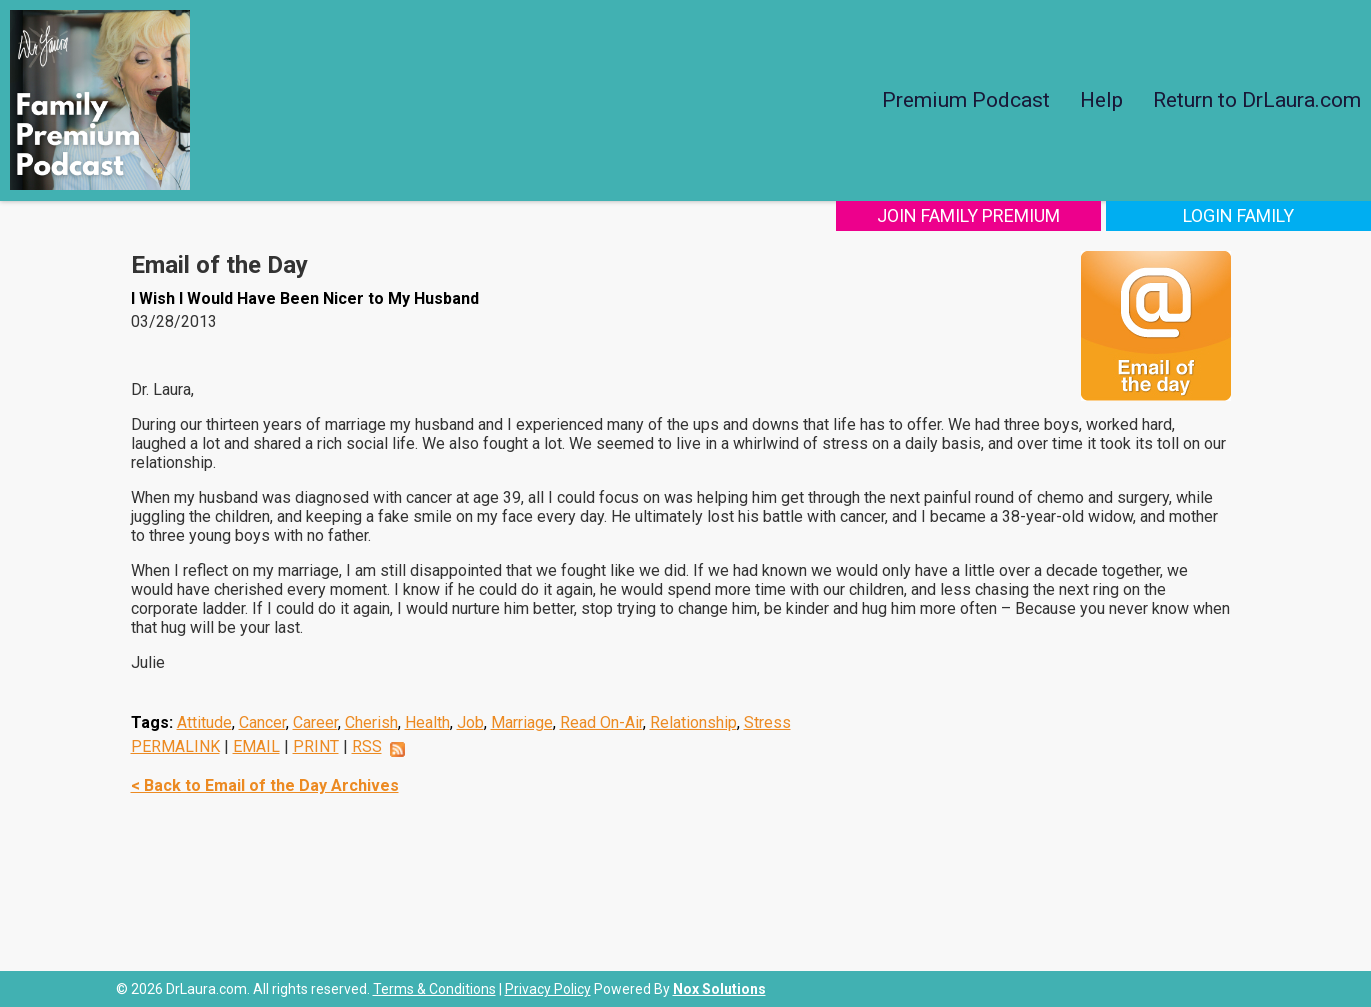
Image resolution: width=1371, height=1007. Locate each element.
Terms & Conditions (434, 989)
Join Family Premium (968, 215)
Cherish (371, 722)
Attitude (204, 722)
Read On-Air (601, 722)
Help (1101, 100)
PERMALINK (175, 746)
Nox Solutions (719, 989)
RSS (367, 746)
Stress (767, 722)
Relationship (693, 722)
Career (315, 722)
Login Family (1238, 215)
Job (470, 722)
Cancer (262, 722)
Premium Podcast (966, 100)
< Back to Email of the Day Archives (265, 785)
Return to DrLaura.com (1257, 100)
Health (427, 722)
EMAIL (256, 746)
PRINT (316, 746)
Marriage (522, 722)
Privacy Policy (548, 989)
